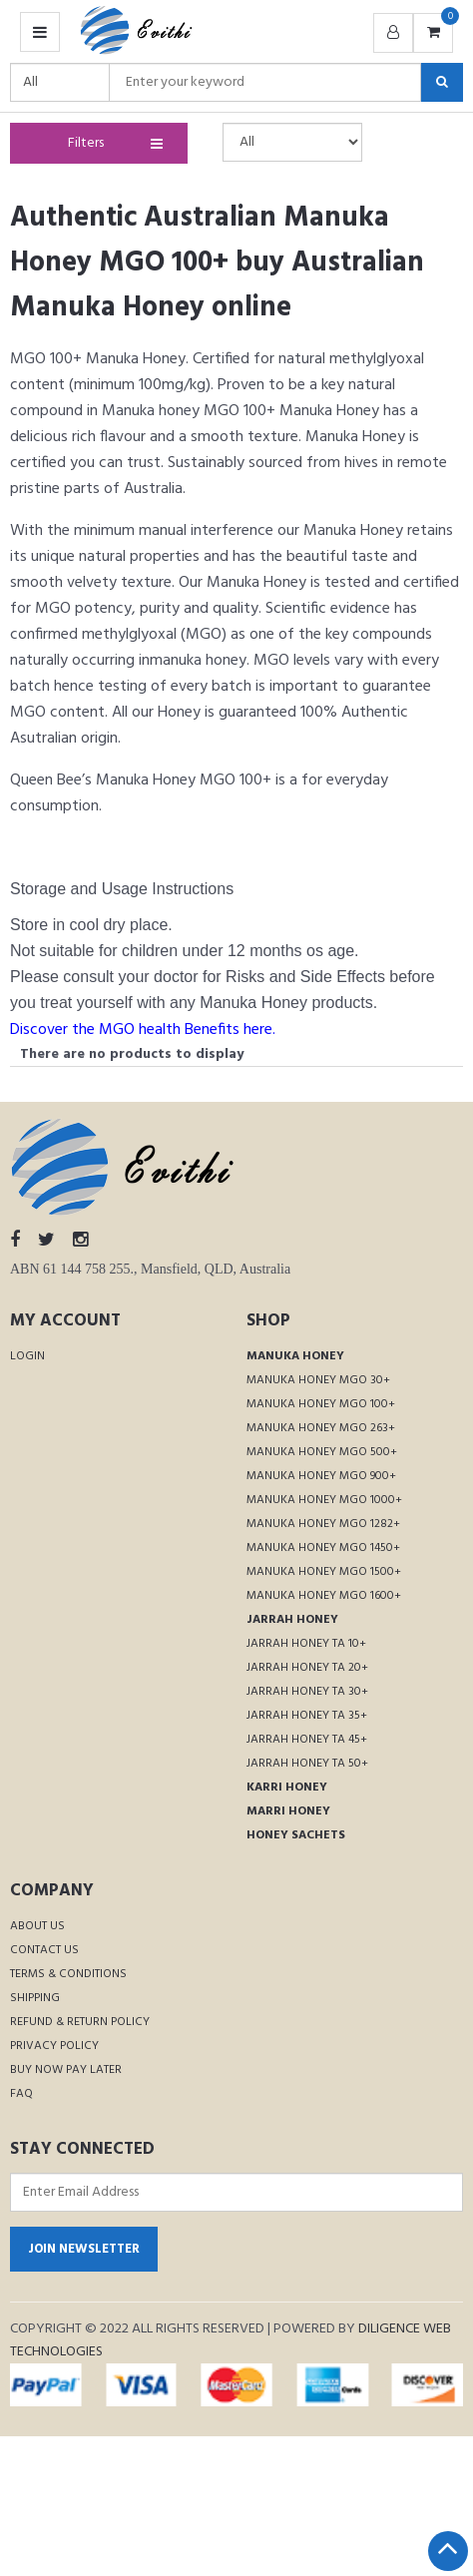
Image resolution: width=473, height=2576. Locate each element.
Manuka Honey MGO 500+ (321, 1452)
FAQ (21, 2094)
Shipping (35, 1998)
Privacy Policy (54, 2046)
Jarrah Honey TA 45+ (306, 1740)
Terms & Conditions (68, 1974)
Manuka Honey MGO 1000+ (324, 1500)
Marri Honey (288, 1811)
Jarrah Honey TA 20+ (307, 1668)
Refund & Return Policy (80, 2022)
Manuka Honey (295, 1356)
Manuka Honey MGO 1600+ (323, 1596)
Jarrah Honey (292, 1620)
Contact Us (44, 1950)
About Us (37, 1926)
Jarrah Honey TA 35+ (306, 1716)
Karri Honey (286, 1788)
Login (27, 1356)
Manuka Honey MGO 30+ (318, 1380)
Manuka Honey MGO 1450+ (323, 1548)
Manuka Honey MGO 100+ (320, 1404)
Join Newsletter (84, 2249)
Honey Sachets (295, 1835)
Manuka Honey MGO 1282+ (323, 1524)
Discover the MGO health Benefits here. (142, 1030)
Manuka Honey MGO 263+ (320, 1428)
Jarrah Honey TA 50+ (307, 1764)
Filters (112, 143)
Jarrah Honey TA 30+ (307, 1692)
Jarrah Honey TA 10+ (306, 1644)
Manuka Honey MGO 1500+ (323, 1572)
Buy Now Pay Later (66, 2070)
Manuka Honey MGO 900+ (321, 1476)
